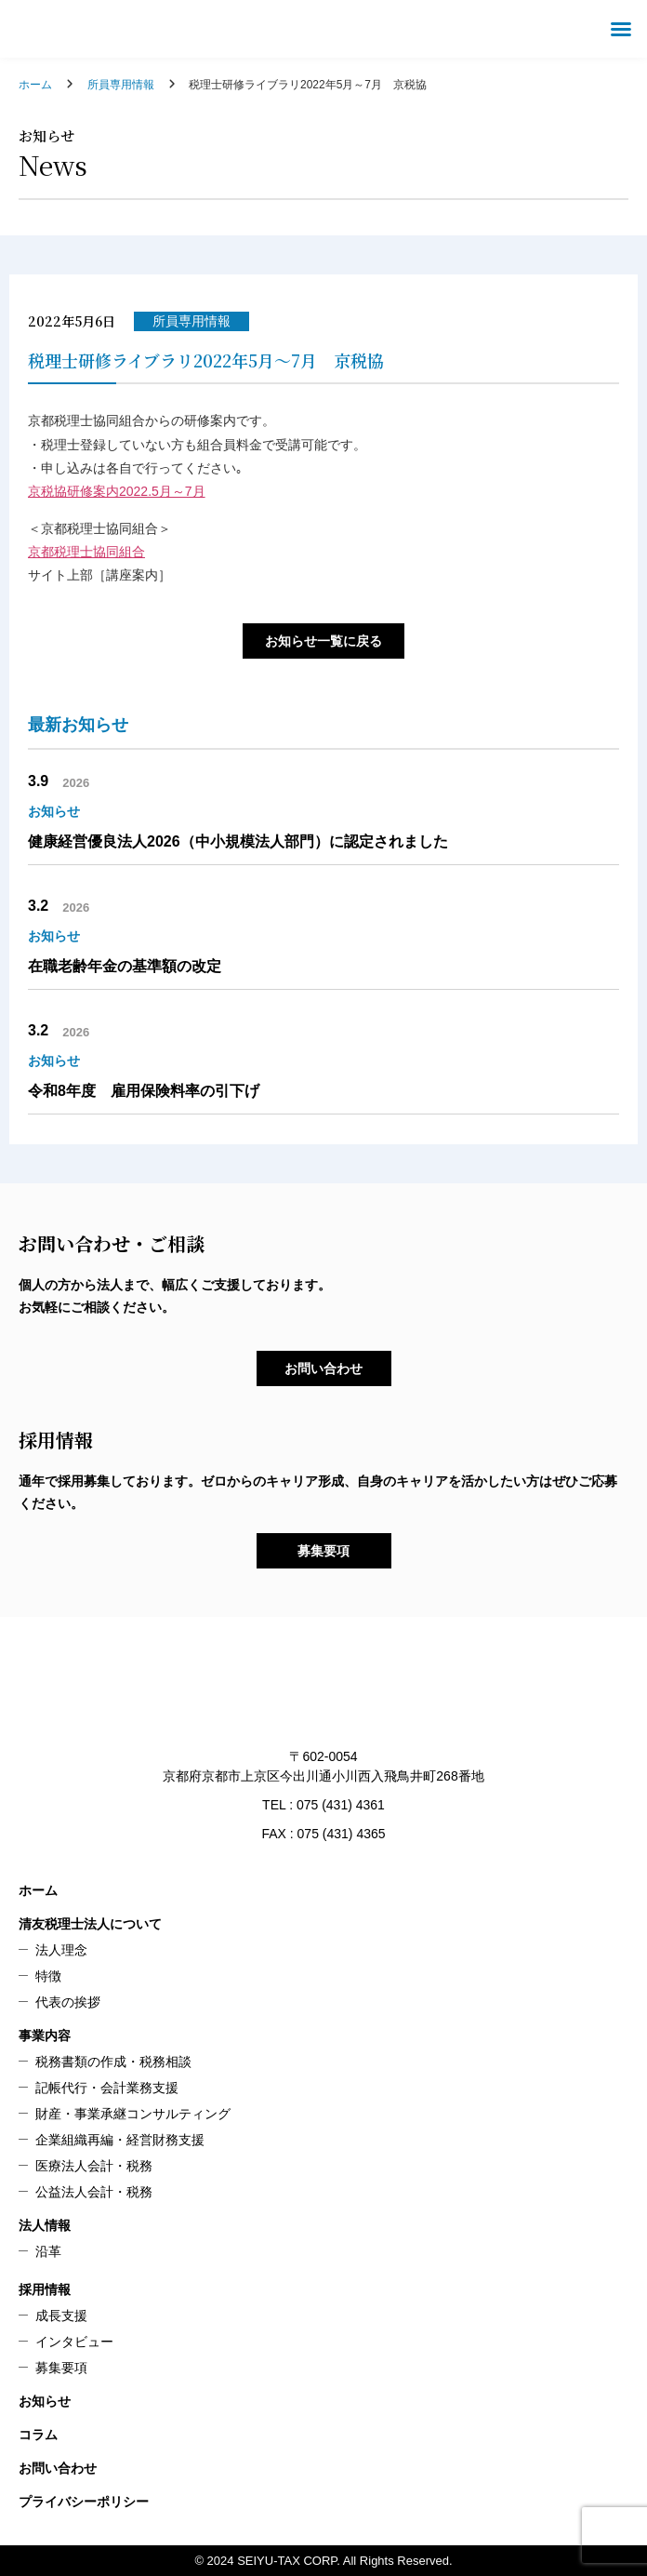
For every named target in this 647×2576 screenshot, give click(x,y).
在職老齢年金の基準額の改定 (124, 966)
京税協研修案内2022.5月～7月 (116, 491)
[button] (621, 29)
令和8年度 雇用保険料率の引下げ (143, 1091)
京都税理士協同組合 (86, 551)
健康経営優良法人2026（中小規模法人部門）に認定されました (238, 841)
